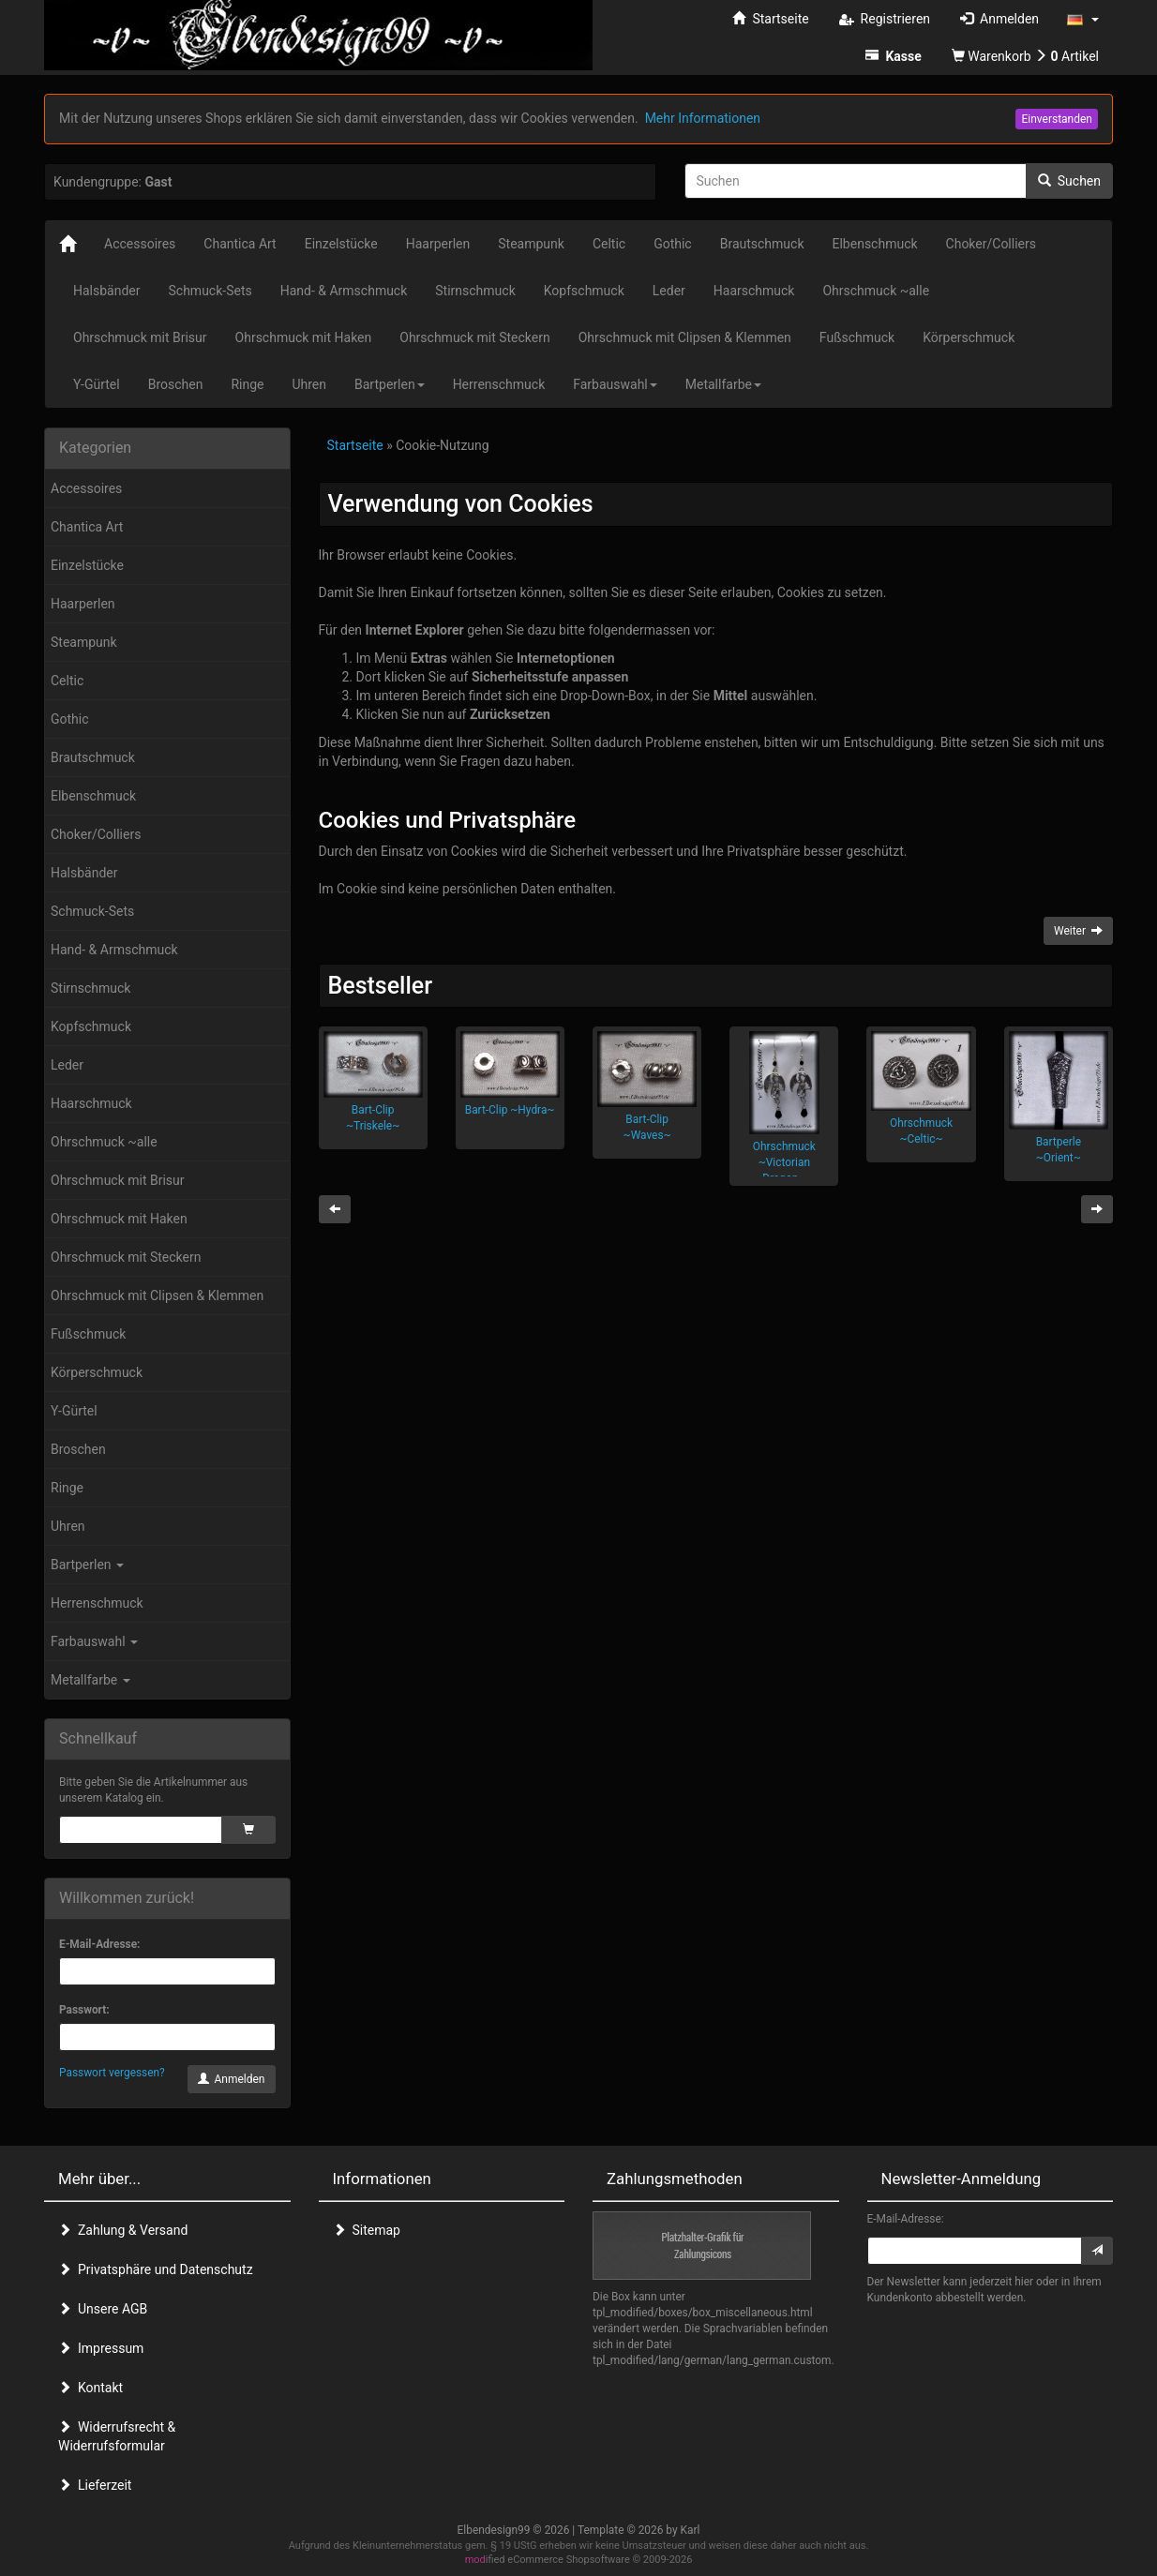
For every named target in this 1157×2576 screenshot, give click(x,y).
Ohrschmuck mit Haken (119, 1218)
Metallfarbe (90, 1679)
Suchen (1069, 180)
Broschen (78, 1449)
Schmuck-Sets (92, 911)
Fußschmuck (88, 1333)
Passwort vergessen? (112, 2072)
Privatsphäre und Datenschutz (155, 2269)
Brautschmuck (93, 757)
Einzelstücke (87, 565)
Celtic (67, 680)
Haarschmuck (91, 1103)
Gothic (70, 718)
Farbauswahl (94, 1641)
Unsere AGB (102, 2308)
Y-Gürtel (74, 1410)
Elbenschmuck (93, 795)
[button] (1083, 18)
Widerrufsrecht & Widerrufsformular (116, 2436)
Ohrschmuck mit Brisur (118, 1180)
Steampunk (84, 642)
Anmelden (231, 2079)
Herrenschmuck (97, 1602)
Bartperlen (87, 1564)
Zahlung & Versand (123, 2230)
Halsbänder (84, 872)
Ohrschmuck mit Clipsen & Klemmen (157, 1295)
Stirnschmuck (90, 988)
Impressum (100, 2348)
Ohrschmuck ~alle (104, 1141)
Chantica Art (87, 526)
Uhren (68, 1526)
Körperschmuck (97, 1372)
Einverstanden (1056, 119)
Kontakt (90, 2387)
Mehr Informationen (702, 118)
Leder (67, 1064)
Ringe (67, 1487)
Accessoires (86, 488)
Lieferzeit (94, 2485)
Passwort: (84, 2009)
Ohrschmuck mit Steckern (126, 1257)
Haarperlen (83, 603)
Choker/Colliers (96, 834)
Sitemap (366, 2230)
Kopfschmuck (91, 1026)
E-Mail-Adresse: (99, 1944)
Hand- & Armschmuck (114, 949)
